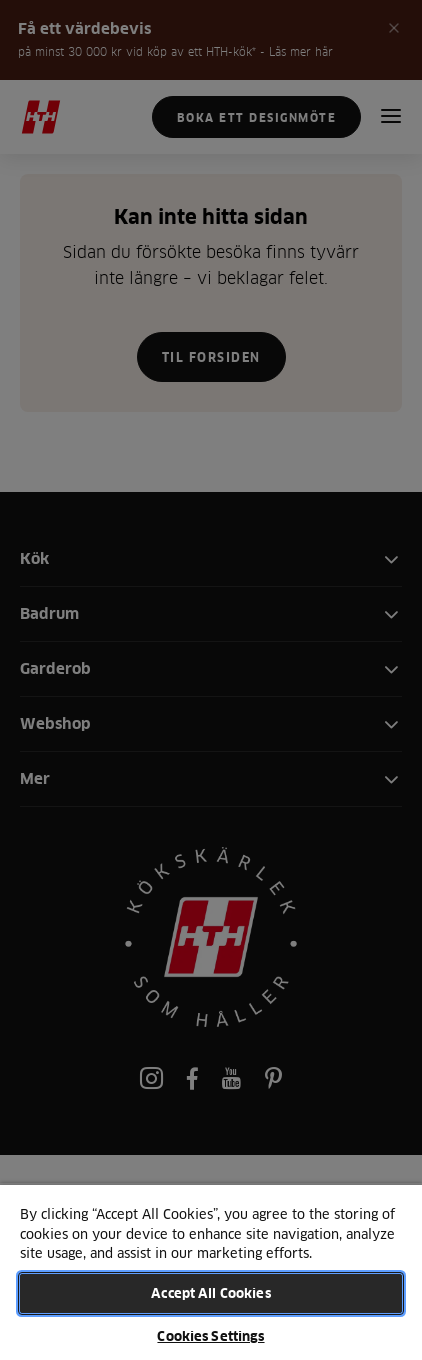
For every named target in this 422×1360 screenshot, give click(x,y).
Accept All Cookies (210, 1293)
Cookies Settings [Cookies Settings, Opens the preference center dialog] (210, 1336)
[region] (211, 1271)
